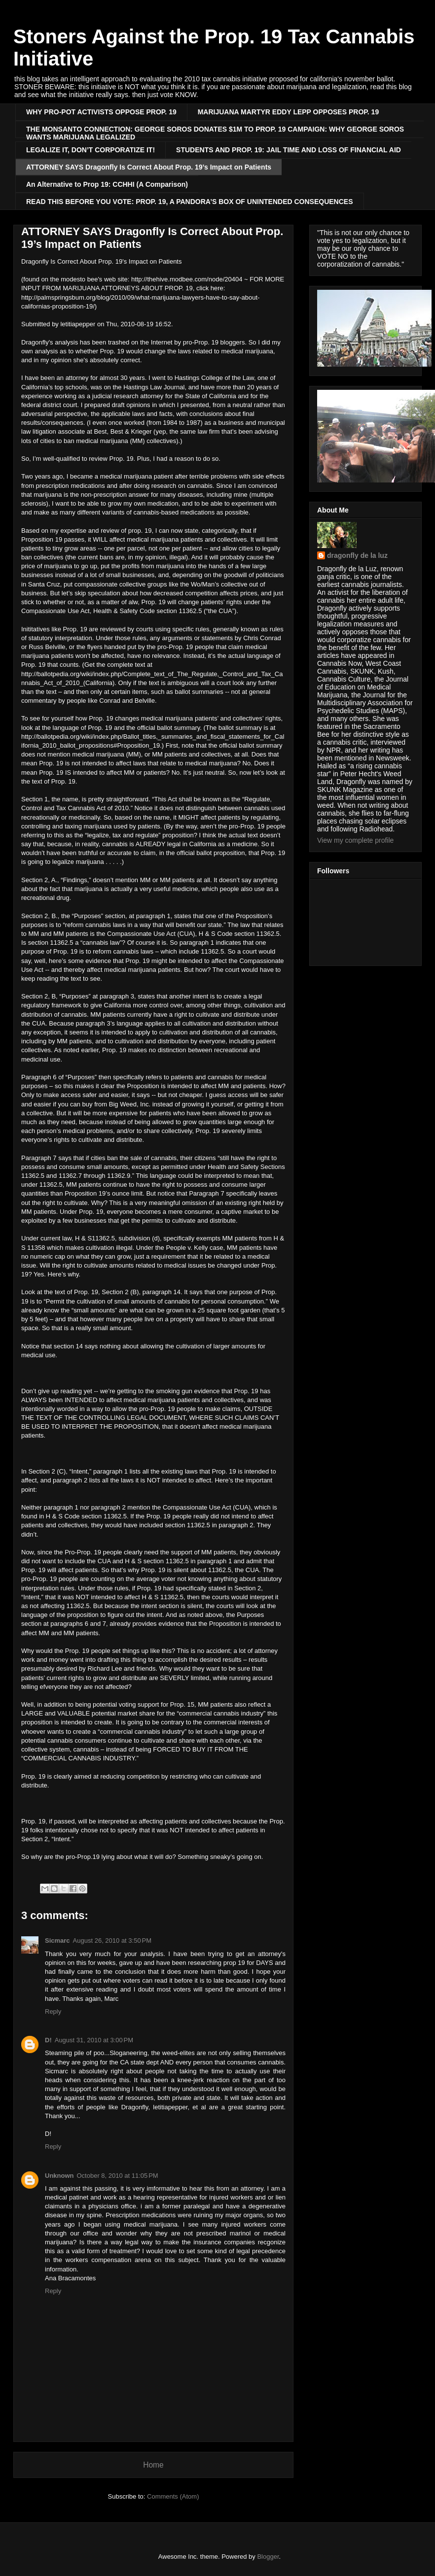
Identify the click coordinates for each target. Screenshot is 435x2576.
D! (48, 2040)
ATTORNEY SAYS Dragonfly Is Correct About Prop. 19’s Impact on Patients (148, 167)
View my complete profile (355, 840)
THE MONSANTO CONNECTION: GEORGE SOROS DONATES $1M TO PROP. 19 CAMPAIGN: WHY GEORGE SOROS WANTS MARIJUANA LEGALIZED (215, 131)
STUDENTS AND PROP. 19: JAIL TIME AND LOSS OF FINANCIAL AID (288, 150)
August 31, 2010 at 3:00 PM (94, 2040)
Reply (53, 2011)
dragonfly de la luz (357, 555)
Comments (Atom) (173, 2496)
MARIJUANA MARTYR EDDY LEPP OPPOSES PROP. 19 (288, 112)
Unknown (59, 2175)
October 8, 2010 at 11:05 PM (117, 2175)
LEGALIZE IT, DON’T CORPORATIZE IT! (90, 150)
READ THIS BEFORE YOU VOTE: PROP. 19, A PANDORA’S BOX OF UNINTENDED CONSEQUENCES (189, 202)
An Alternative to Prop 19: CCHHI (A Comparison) (107, 184)
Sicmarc (57, 1940)
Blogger (268, 2556)
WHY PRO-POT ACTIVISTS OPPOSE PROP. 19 (101, 112)
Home (153, 2465)
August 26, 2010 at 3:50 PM (112, 1940)
